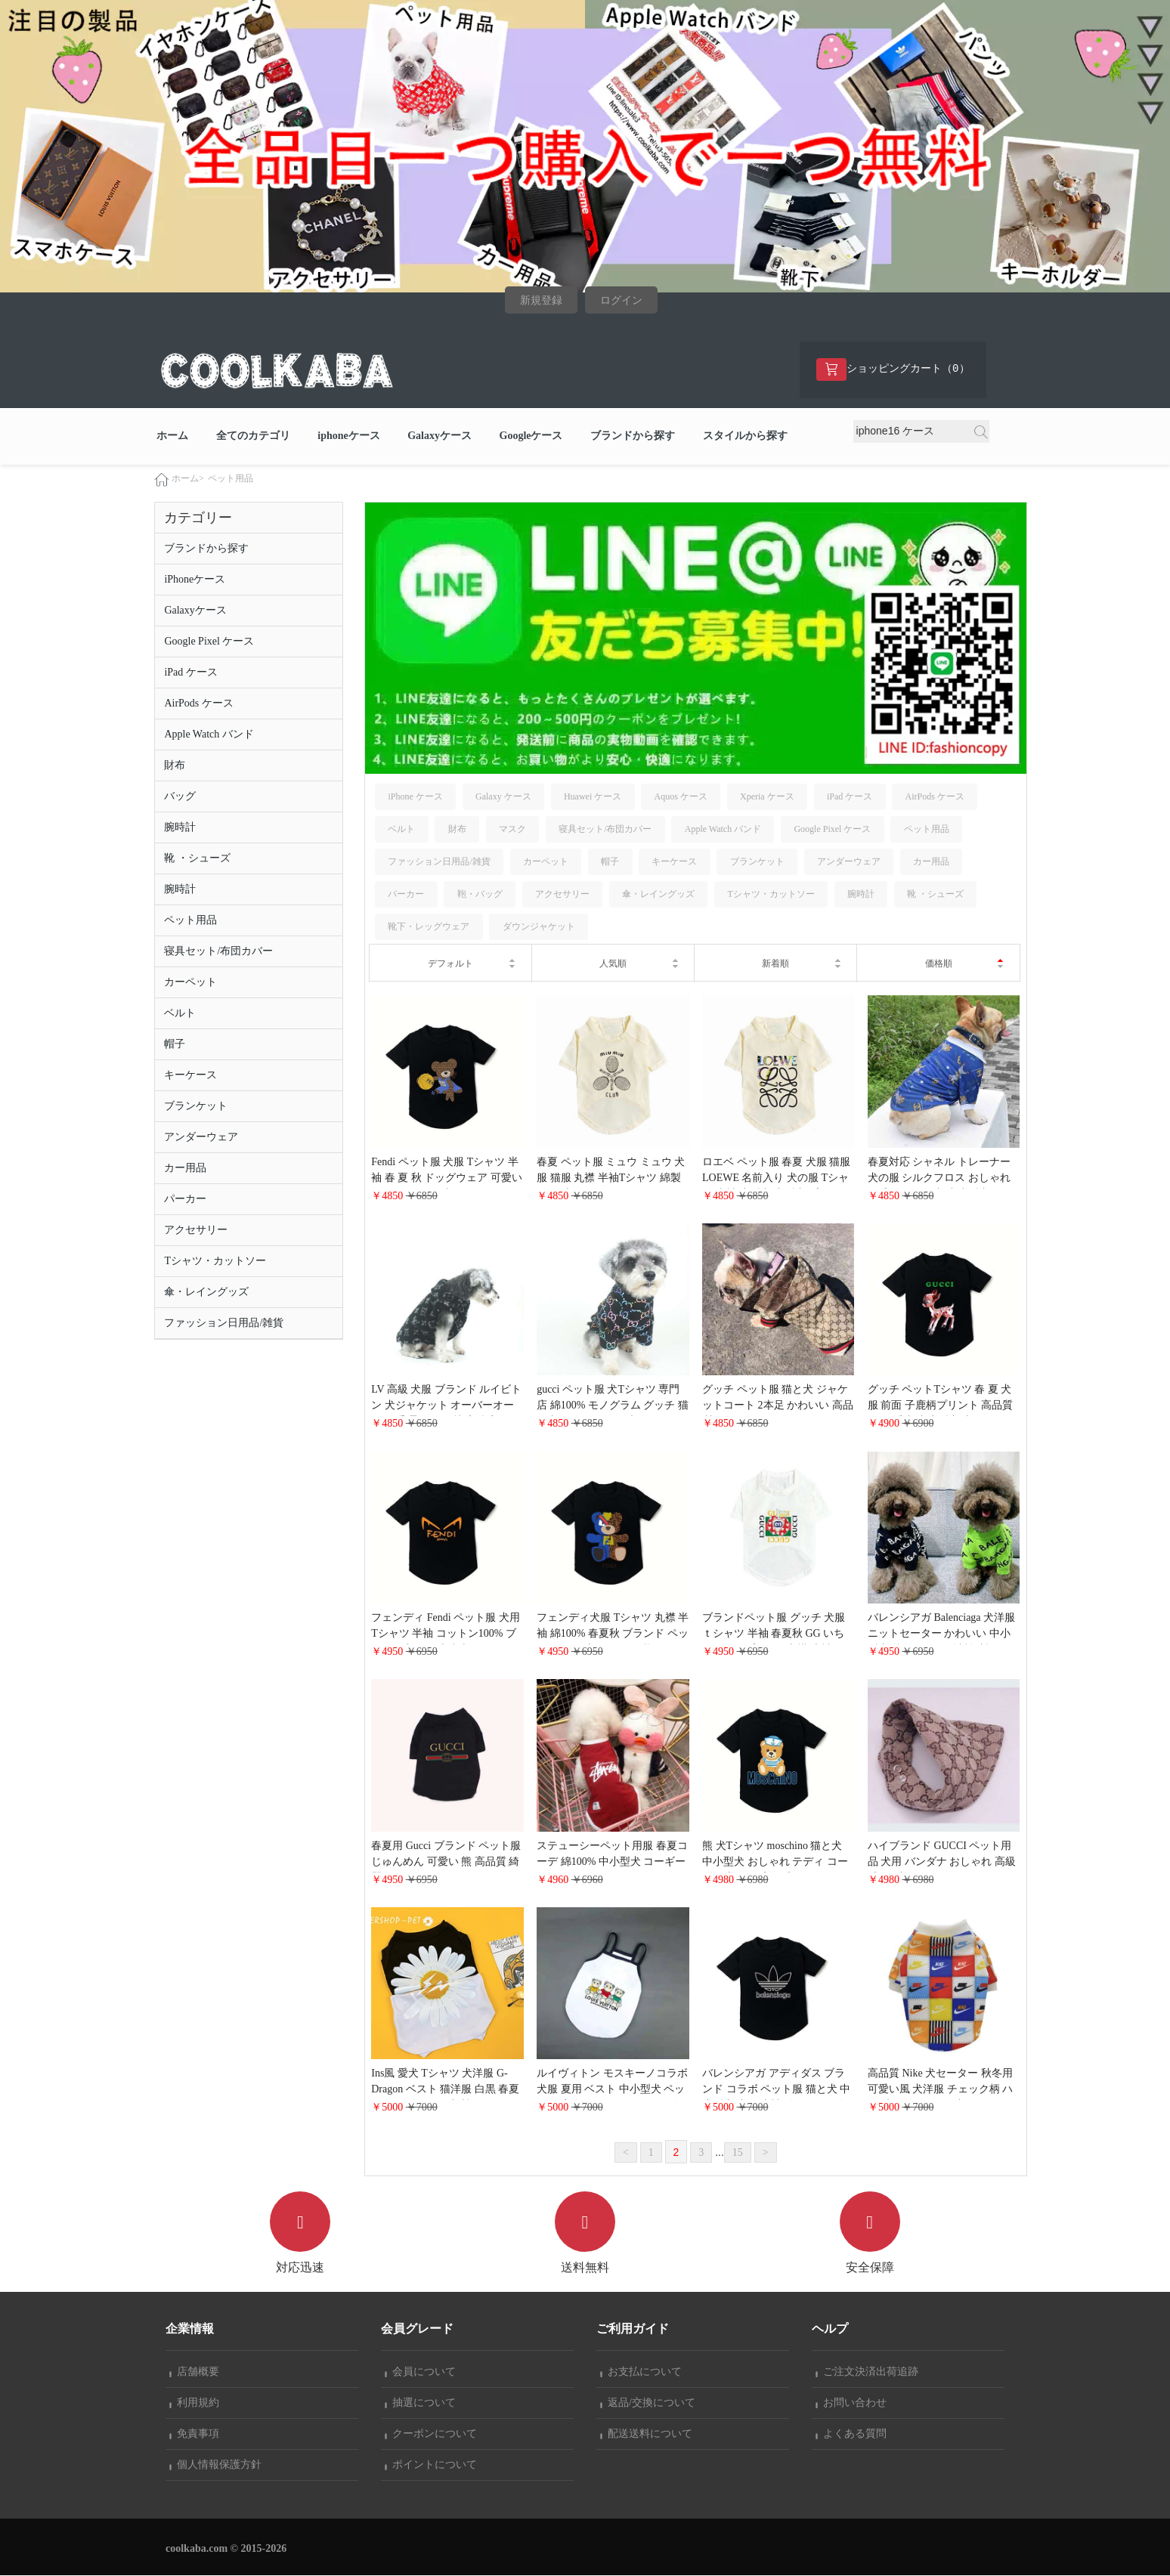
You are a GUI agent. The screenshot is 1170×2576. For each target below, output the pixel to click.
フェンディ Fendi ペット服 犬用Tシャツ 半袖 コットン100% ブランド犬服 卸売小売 (445, 1633)
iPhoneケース (194, 579)
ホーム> (188, 478)
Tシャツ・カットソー (215, 1260)
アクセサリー (196, 1229)
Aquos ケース (680, 796)
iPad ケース (190, 672)
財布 (174, 765)
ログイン (621, 300)
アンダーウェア (201, 1137)
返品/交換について (647, 2403)
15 (737, 2152)
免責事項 (194, 2434)
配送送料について (646, 2434)
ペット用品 (230, 478)
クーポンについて (431, 2434)
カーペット (190, 982)
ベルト (180, 1013)
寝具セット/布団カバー (218, 951)
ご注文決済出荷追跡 (867, 2372)
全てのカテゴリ (253, 436)
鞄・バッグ (480, 894)
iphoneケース (348, 436)
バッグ (180, 796)
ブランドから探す (632, 436)
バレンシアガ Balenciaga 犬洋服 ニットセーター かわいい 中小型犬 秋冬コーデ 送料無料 (941, 1633)
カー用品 (185, 1168)
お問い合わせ (851, 2403)
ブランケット (196, 1106)
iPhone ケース (415, 796)
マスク (512, 829)
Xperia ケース (767, 796)
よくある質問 (851, 2434)
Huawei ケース (592, 796)
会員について (420, 2372)
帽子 (174, 1044)
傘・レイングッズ (206, 1291)
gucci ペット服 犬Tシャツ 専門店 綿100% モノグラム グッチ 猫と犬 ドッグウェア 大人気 (613, 1405)
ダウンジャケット (539, 927)
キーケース (190, 1075)
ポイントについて (431, 2465)
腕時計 (180, 827)
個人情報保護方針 (215, 2465)
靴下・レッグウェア (428, 927)
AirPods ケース (198, 703)
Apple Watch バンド (208, 734)
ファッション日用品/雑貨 (223, 1322)
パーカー (185, 1199)
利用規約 (194, 2403)
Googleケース (531, 436)
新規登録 (541, 300)
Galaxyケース (439, 436)
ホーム (172, 436)
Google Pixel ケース (209, 641)
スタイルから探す (745, 436)
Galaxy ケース (503, 796)
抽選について (420, 2403)
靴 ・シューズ (197, 858)
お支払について (641, 2372)
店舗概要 (194, 2372)
